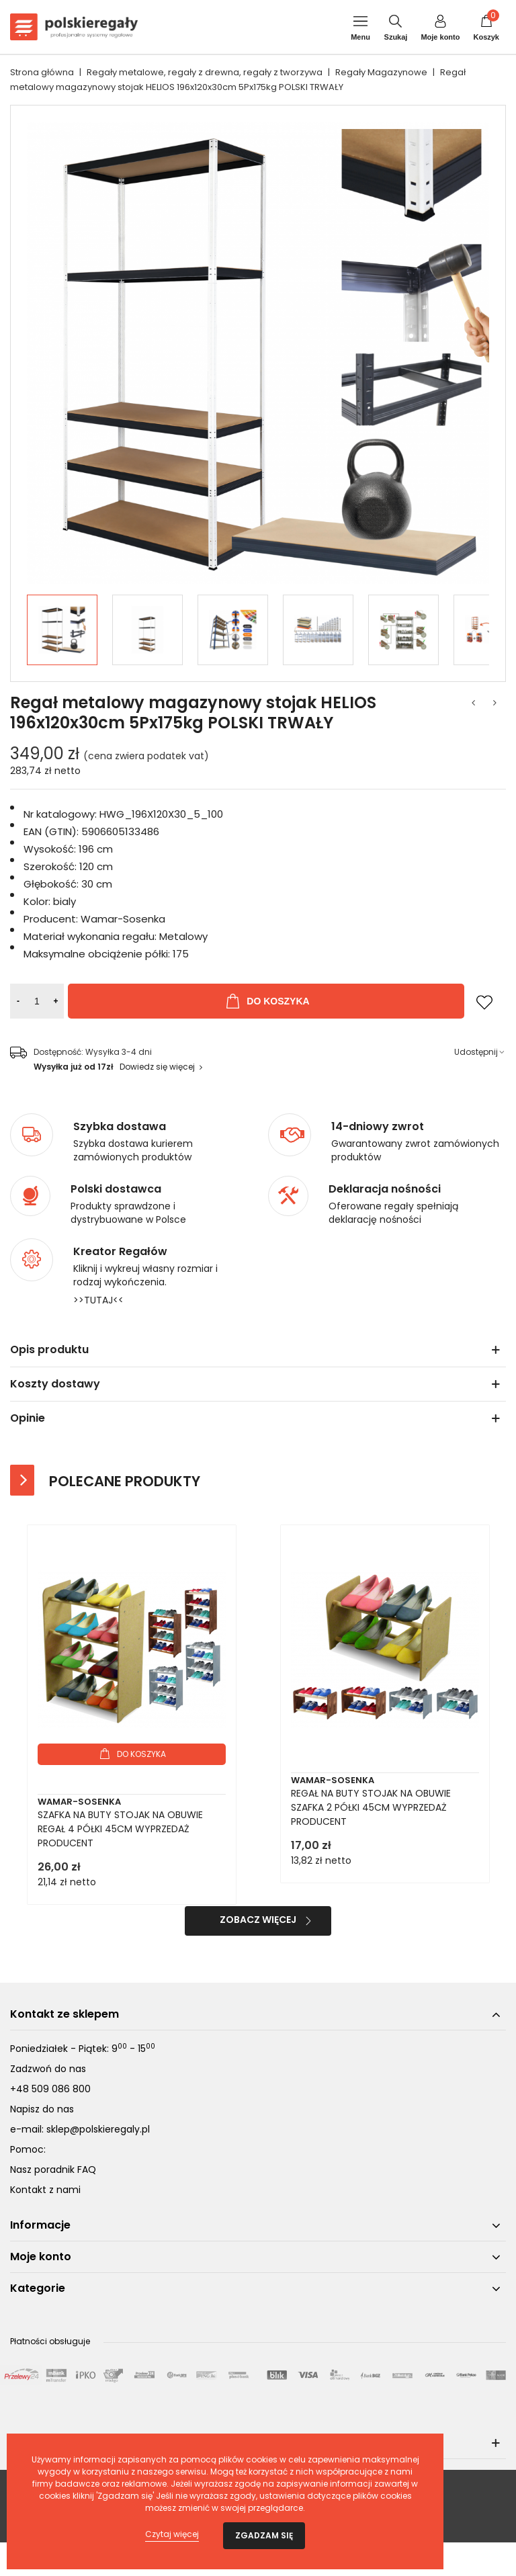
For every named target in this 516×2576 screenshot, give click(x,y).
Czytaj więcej (172, 2534)
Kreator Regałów (120, 1251)
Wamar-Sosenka (79, 1801)
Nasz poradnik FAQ (53, 2169)
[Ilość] (37, 1001)
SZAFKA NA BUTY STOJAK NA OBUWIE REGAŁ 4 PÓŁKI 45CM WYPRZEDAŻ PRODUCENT (120, 1829)
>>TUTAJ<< (98, 1300)
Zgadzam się (264, 2535)
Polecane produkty (124, 1481)
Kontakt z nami (45, 2189)
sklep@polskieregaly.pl (98, 2129)
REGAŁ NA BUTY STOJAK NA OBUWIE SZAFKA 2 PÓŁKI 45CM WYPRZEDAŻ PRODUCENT (371, 1807)
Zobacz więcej (258, 1919)
